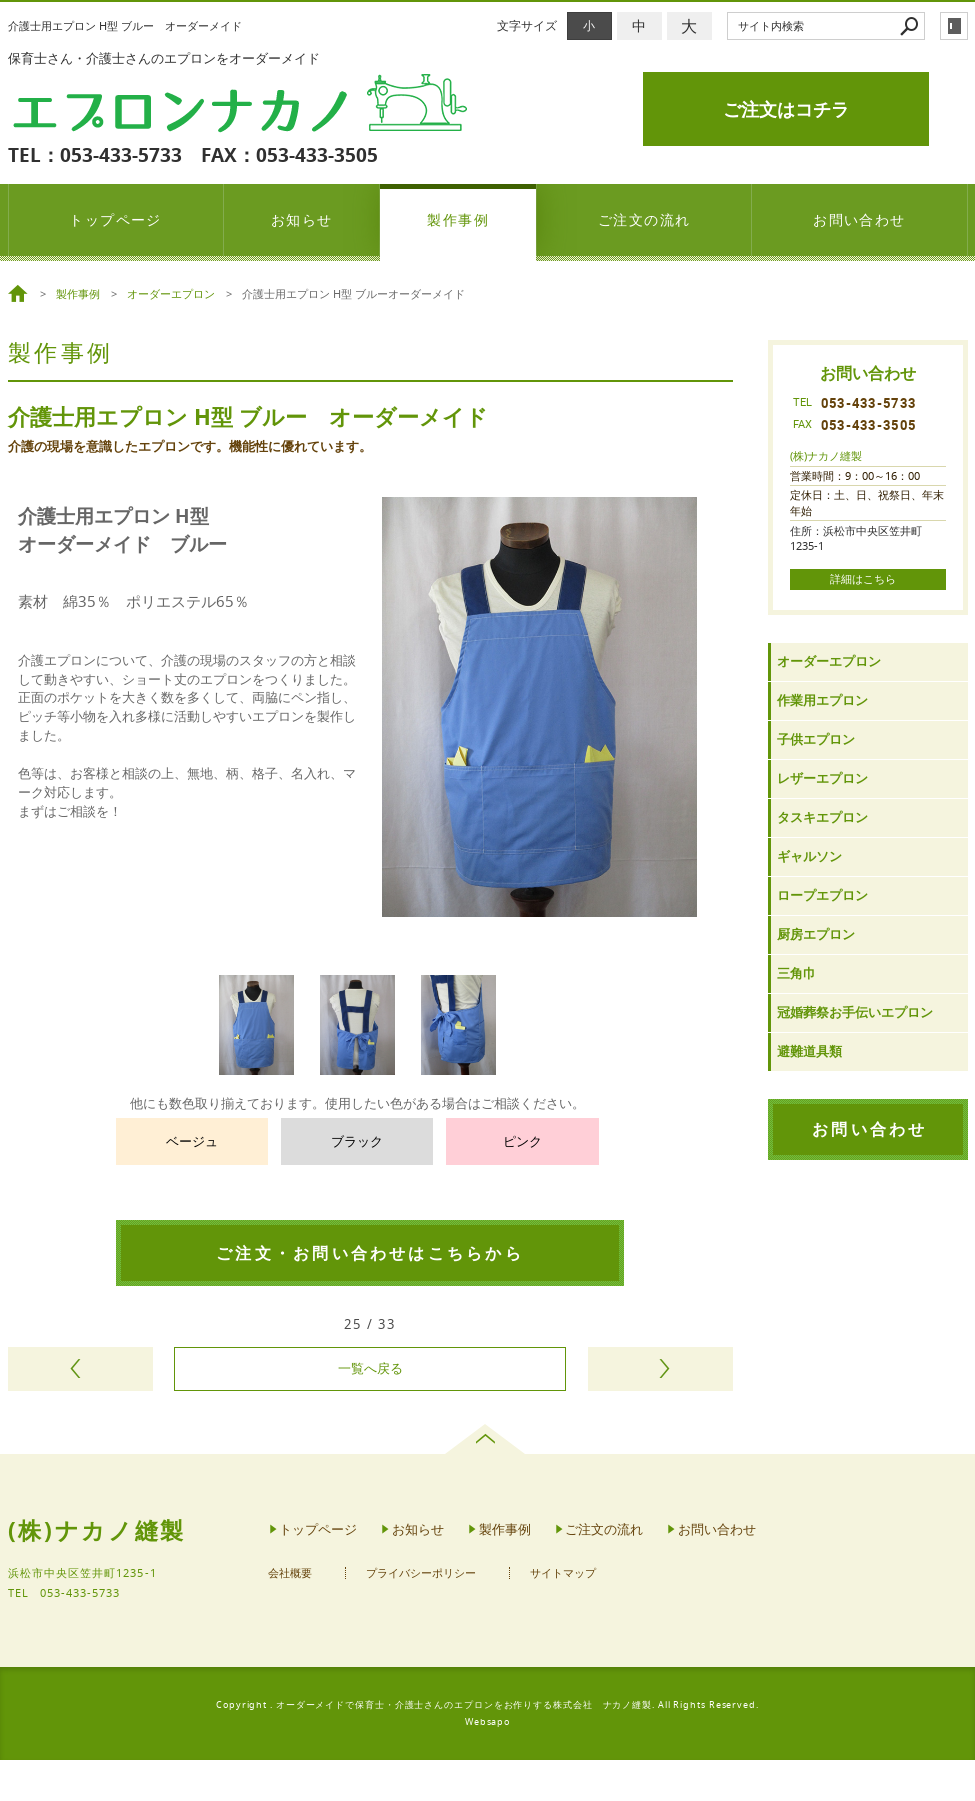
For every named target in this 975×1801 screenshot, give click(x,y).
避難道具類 (809, 1051)
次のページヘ (660, 1369)
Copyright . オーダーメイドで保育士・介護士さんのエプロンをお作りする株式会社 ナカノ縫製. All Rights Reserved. (487, 1705)
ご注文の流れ (644, 219)
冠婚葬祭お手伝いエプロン (855, 1012)
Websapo (487, 1722)
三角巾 (796, 973)
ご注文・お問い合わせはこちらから (370, 1253)
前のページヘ (80, 1369)
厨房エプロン (816, 934)
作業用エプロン (822, 700)
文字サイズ (527, 25)
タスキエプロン (822, 817)
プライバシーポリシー (421, 1573)
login (954, 26)
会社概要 (290, 1573)
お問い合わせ (859, 219)
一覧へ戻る (370, 1368)
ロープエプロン (822, 895)
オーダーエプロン (829, 661)
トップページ (115, 219)
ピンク (522, 1141)
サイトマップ (563, 1573)
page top (487, 1439)
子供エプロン (816, 739)
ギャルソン (809, 856)
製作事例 (458, 219)
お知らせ (302, 219)
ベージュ (192, 1141)
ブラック (357, 1141)
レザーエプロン (822, 778)
